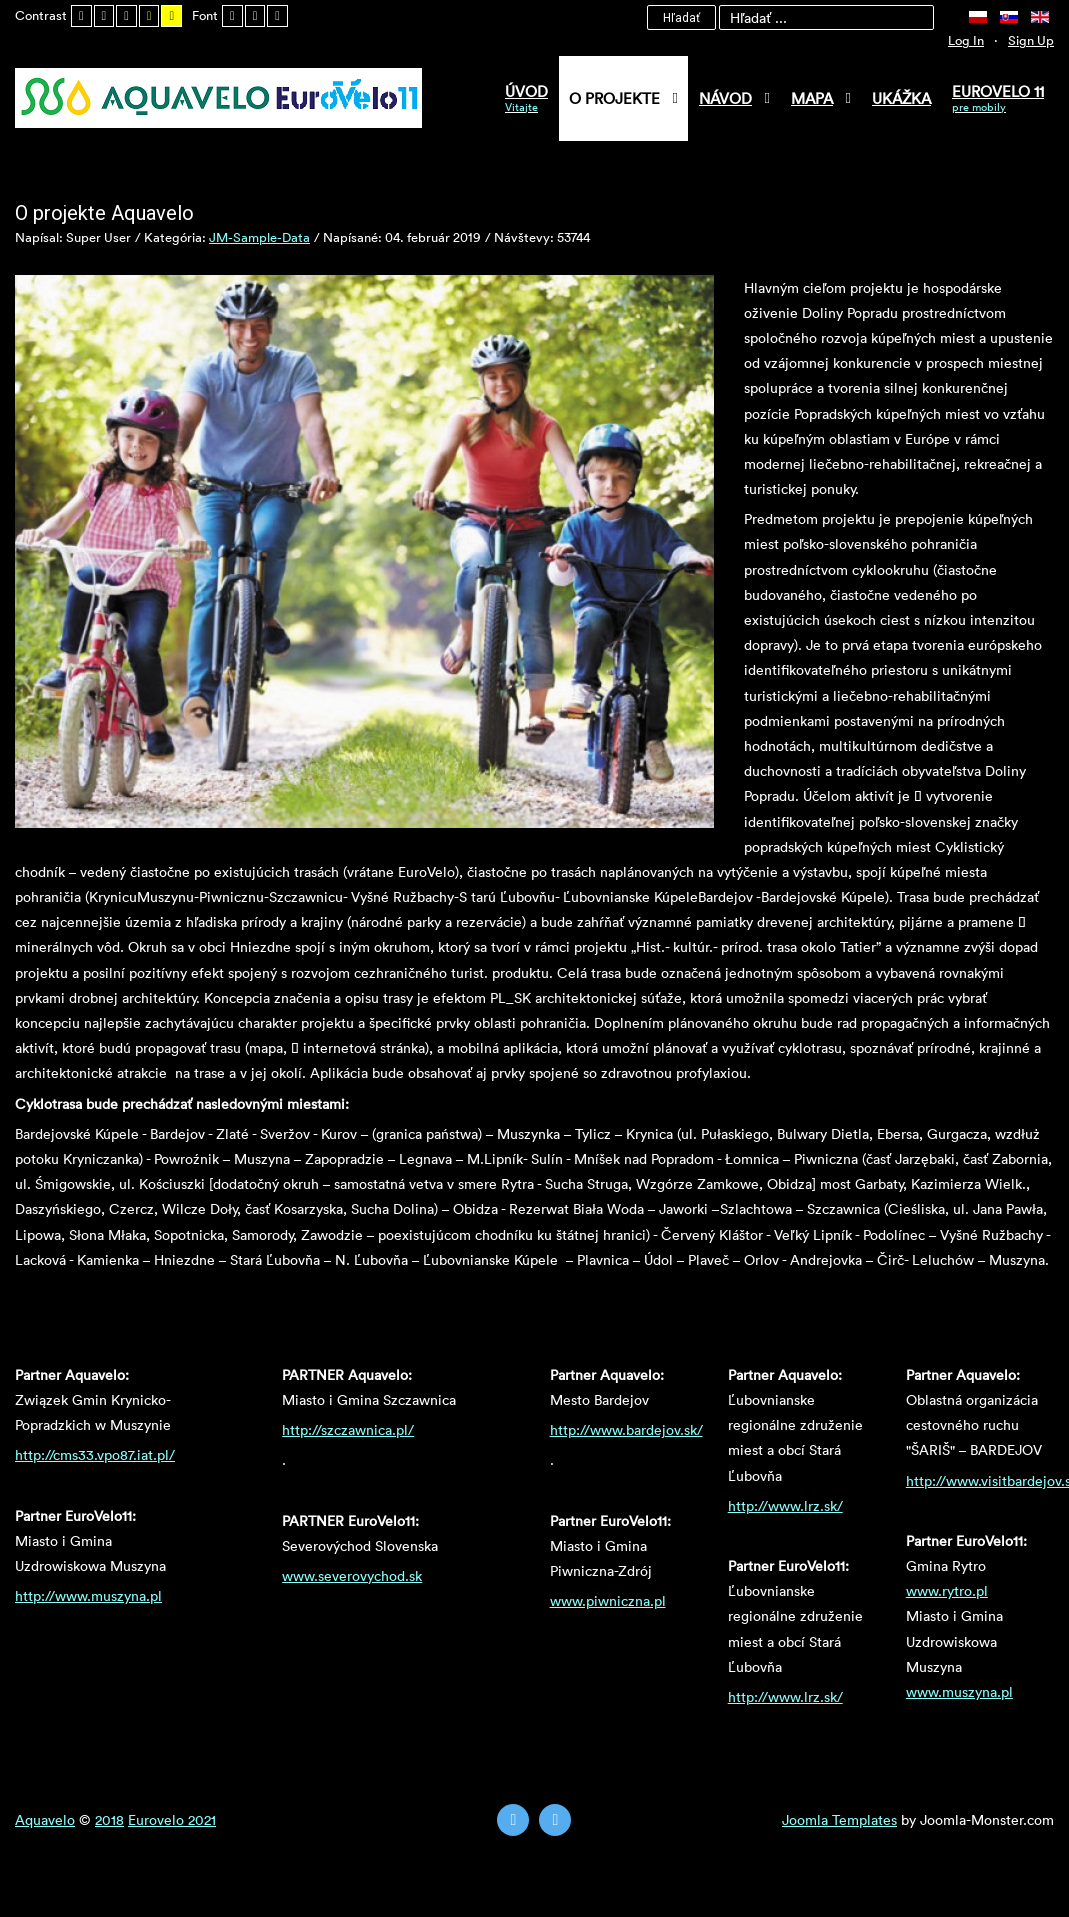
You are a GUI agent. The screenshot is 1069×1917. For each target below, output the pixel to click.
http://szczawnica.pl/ (348, 1429)
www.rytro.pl (947, 1590)
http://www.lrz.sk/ (785, 1505)
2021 (202, 1819)
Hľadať (681, 18)
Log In (966, 40)
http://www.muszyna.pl (88, 1595)
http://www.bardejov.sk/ (626, 1429)
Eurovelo (158, 1819)
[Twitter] (513, 1820)
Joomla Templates (839, 1819)
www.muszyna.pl (959, 1691)
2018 (109, 1819)
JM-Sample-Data (259, 237)
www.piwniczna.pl (608, 1600)
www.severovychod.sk (352, 1575)
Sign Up (1031, 40)
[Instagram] (555, 1820)
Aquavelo (45, 1819)
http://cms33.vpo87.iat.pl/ (95, 1454)
